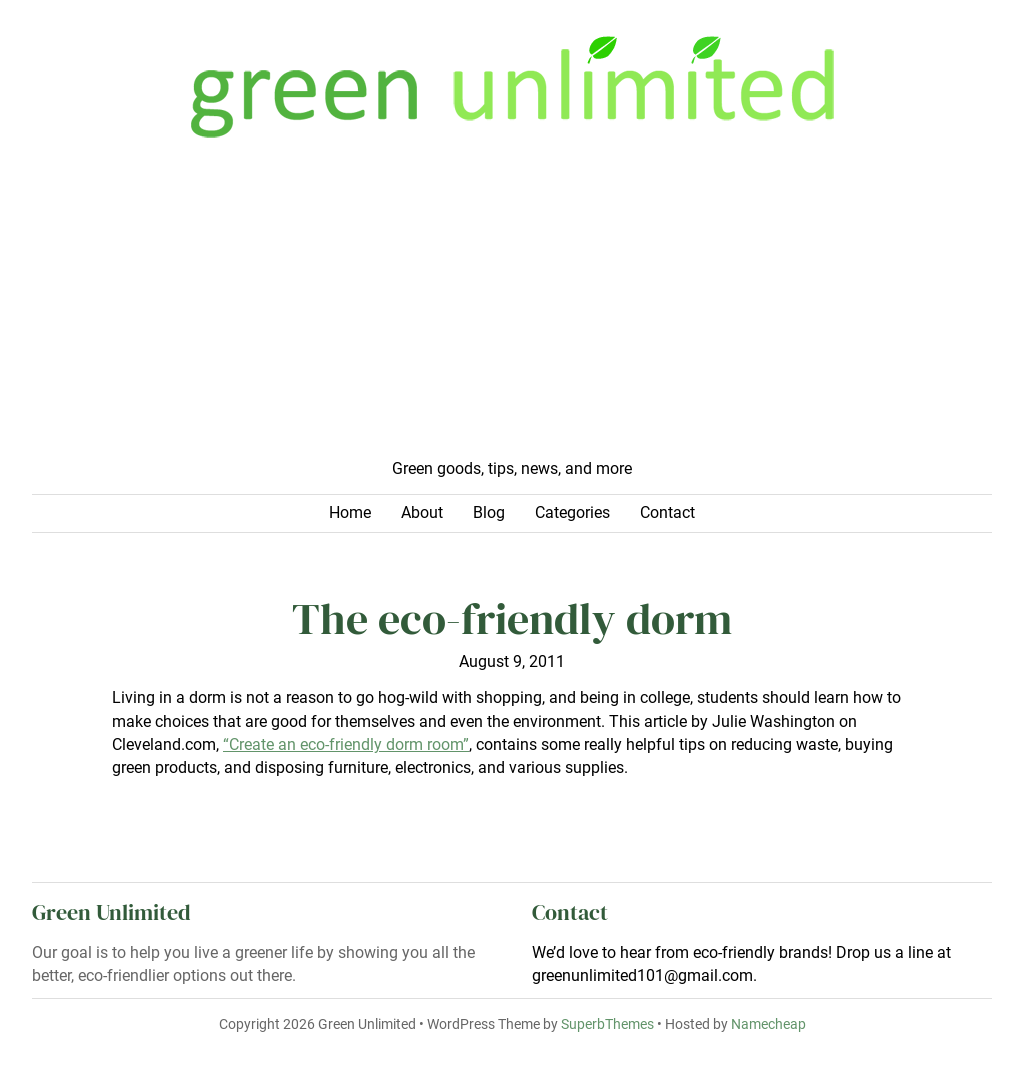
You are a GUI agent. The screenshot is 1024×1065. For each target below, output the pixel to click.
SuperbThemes (607, 1024)
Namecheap (768, 1024)
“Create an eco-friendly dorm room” (346, 745)
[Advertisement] (512, 308)
